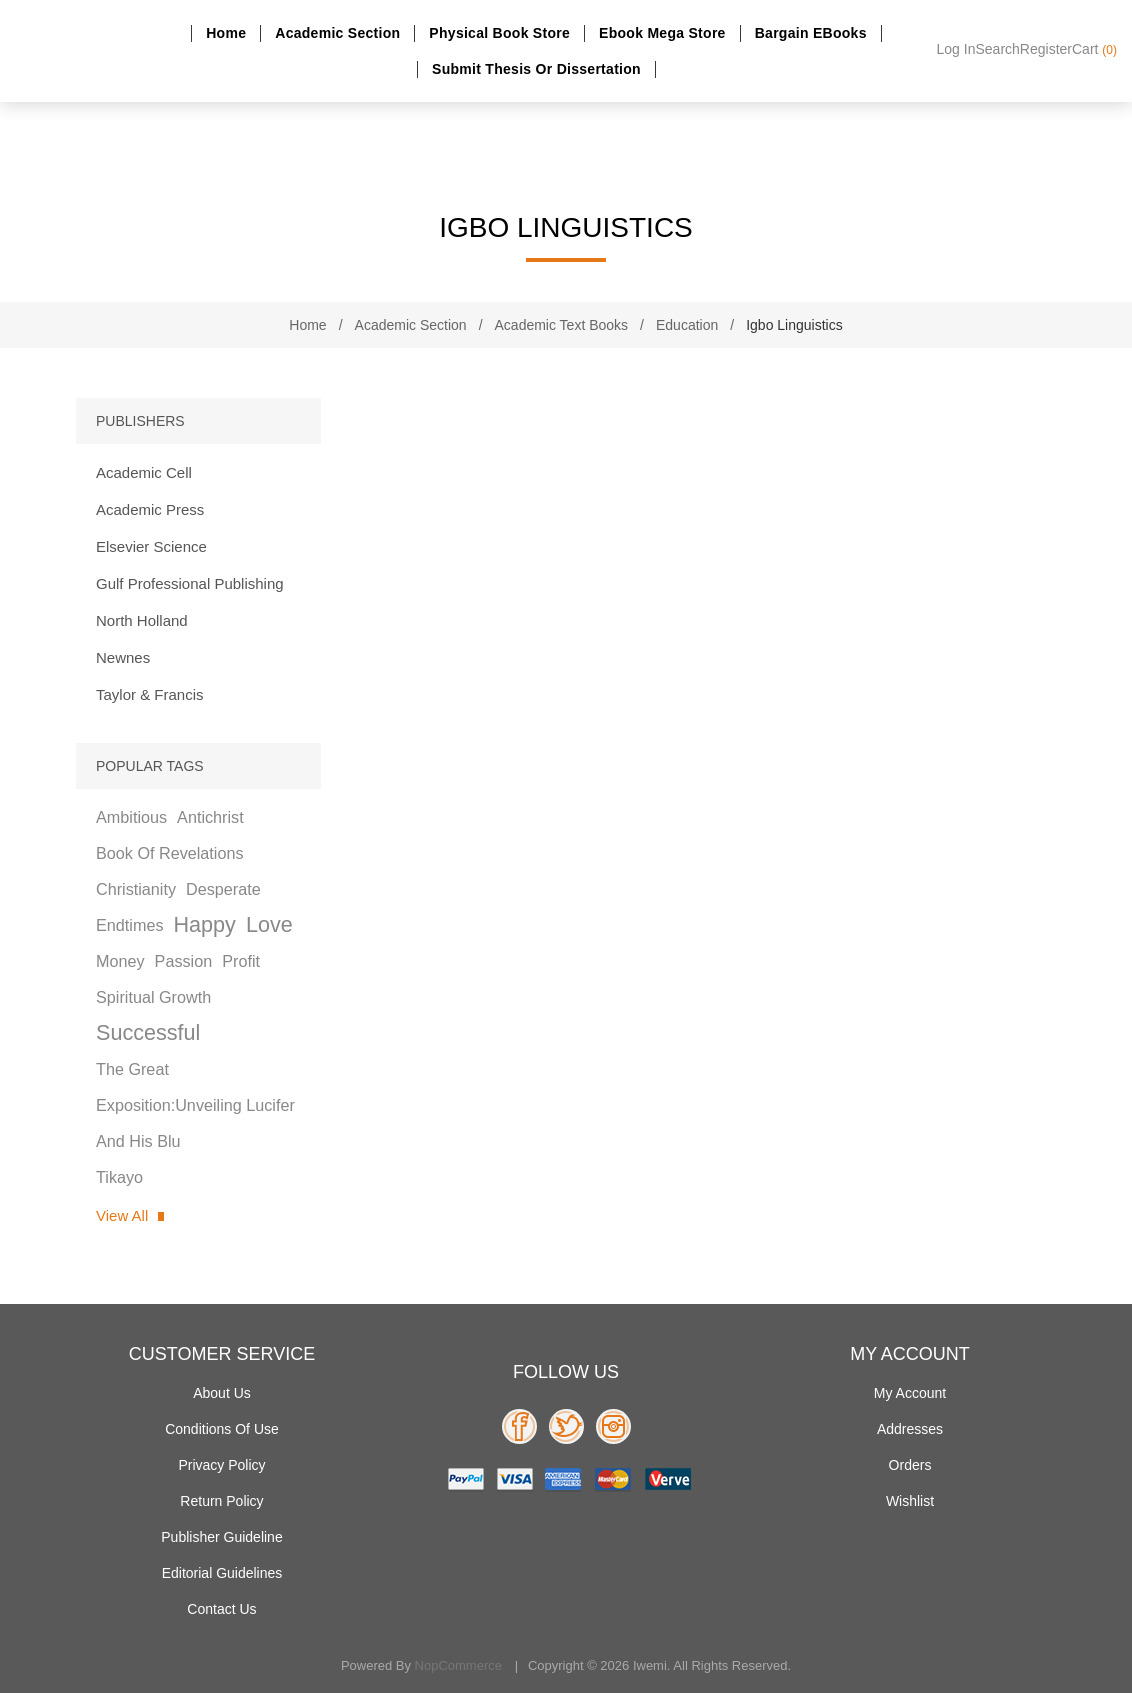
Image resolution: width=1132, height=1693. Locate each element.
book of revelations (170, 853)
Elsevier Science (151, 546)
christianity (136, 889)
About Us (222, 1393)
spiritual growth (153, 997)
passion (184, 961)
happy (204, 924)
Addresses (910, 1429)
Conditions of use (222, 1429)
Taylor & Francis (150, 694)
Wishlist (910, 1501)
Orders (910, 1465)
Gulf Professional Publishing (190, 583)
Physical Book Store (499, 33)
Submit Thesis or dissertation (536, 69)
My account (910, 1393)
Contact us (221, 1609)
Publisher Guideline (221, 1537)
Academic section (337, 33)
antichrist (210, 817)
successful (148, 1032)
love (269, 924)
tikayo (119, 1177)
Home (226, 33)
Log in (956, 49)
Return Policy (221, 1501)
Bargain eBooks (811, 33)
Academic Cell (144, 472)
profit (241, 961)
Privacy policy (221, 1465)
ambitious (131, 817)
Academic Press (150, 509)
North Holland (142, 620)
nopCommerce (458, 1665)
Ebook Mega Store (662, 33)
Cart (1094, 49)
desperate (223, 889)
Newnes (123, 657)
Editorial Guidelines (222, 1573)
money (120, 961)
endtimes (129, 925)
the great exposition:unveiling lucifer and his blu (195, 1105)
